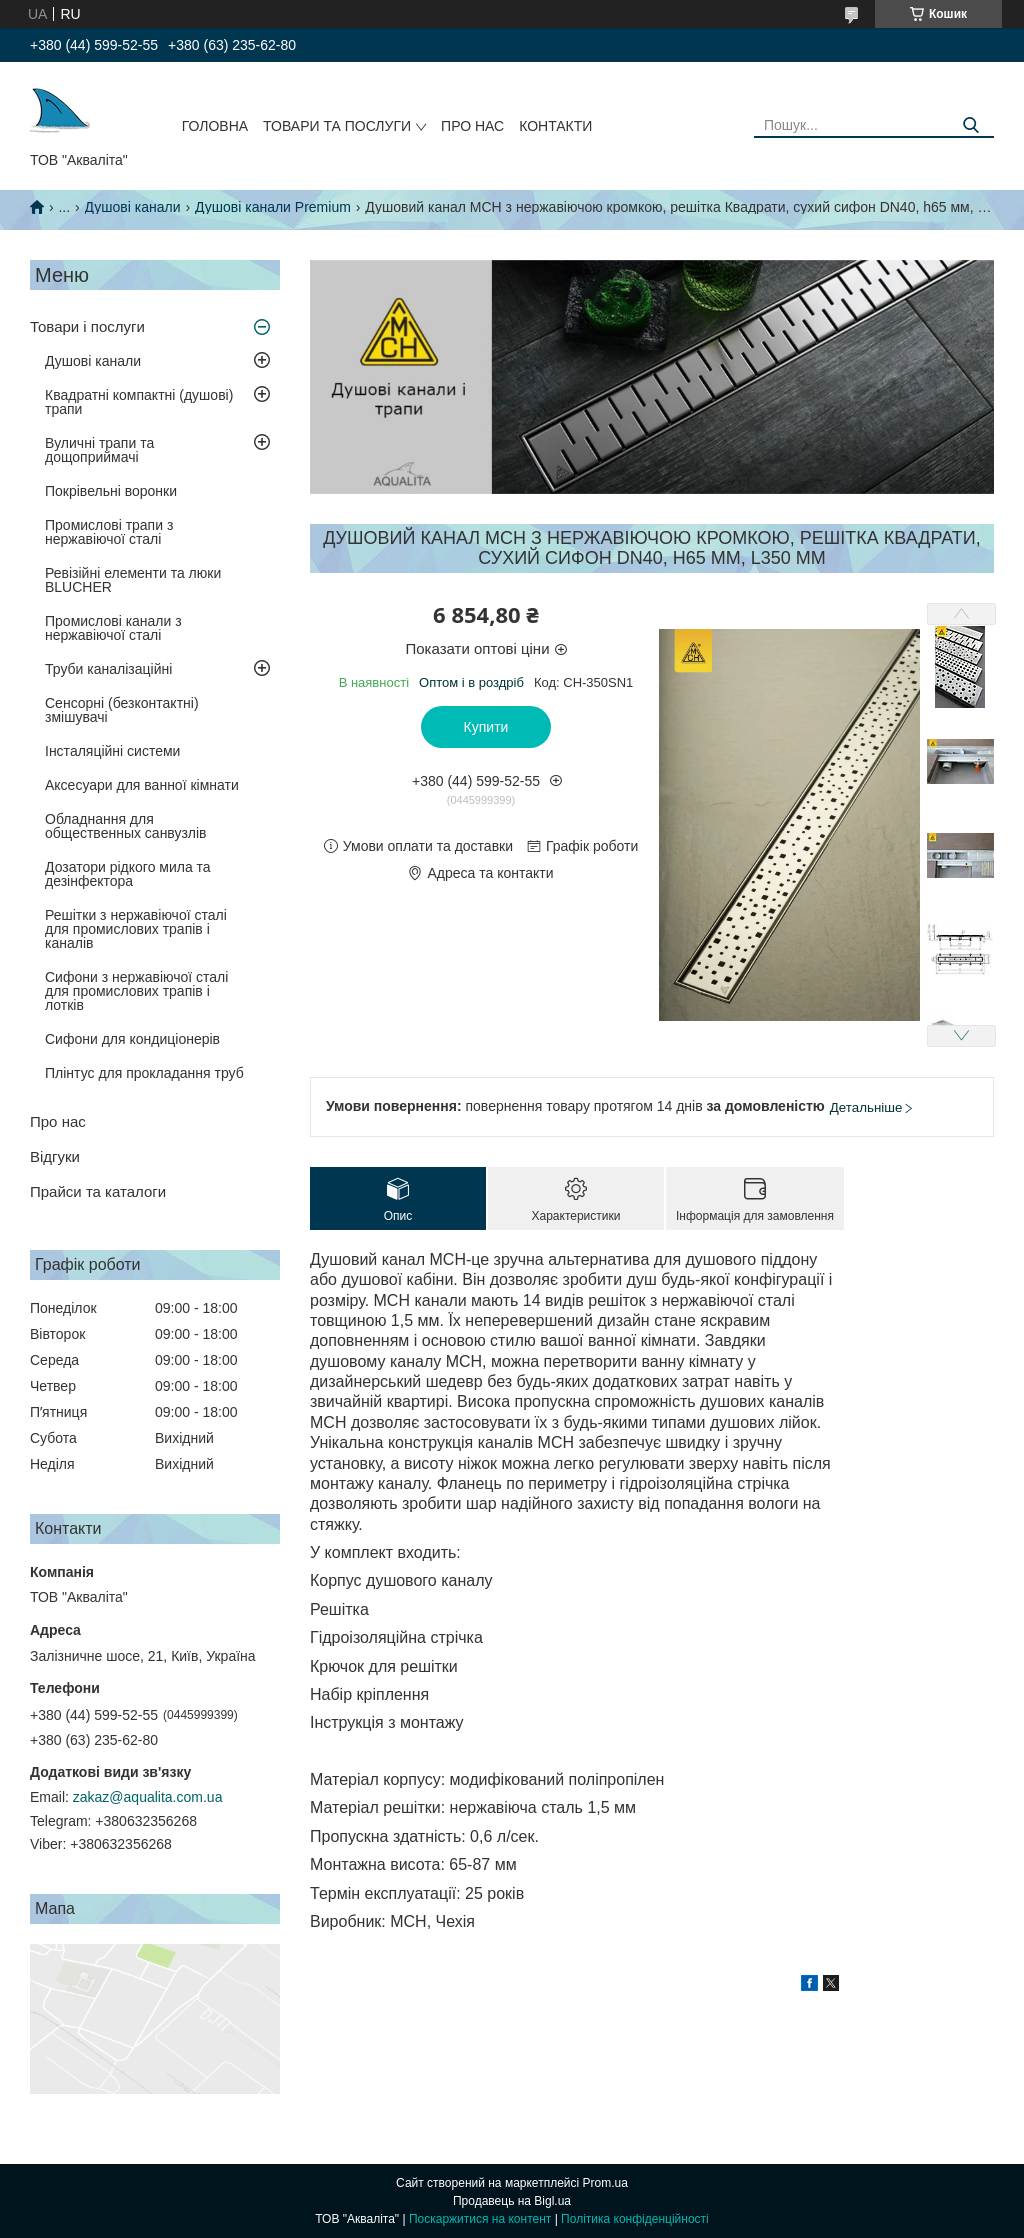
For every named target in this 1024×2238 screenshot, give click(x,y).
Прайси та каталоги (98, 1191)
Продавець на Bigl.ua (512, 2201)
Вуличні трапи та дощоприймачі (99, 450)
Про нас (472, 126)
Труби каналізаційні (108, 669)
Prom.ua (605, 2183)
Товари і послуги (87, 326)
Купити (486, 727)
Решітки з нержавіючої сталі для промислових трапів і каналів (136, 929)
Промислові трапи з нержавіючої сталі (109, 532)
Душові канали (133, 207)
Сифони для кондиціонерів (132, 1039)
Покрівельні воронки (111, 491)
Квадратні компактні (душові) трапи (139, 402)
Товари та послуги (337, 126)
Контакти (555, 126)
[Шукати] (971, 125)
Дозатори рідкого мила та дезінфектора (128, 874)
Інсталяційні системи (112, 751)
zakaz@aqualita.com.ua (148, 1797)
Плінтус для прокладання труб (144, 1073)
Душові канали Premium (273, 207)
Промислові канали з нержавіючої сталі (113, 628)
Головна (215, 126)
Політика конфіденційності (635, 2219)
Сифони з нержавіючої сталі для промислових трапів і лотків (136, 991)
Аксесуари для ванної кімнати (142, 785)
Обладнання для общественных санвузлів (125, 826)
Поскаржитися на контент (480, 2219)
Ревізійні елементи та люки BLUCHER (133, 580)
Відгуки (55, 1156)
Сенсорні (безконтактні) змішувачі (122, 710)
